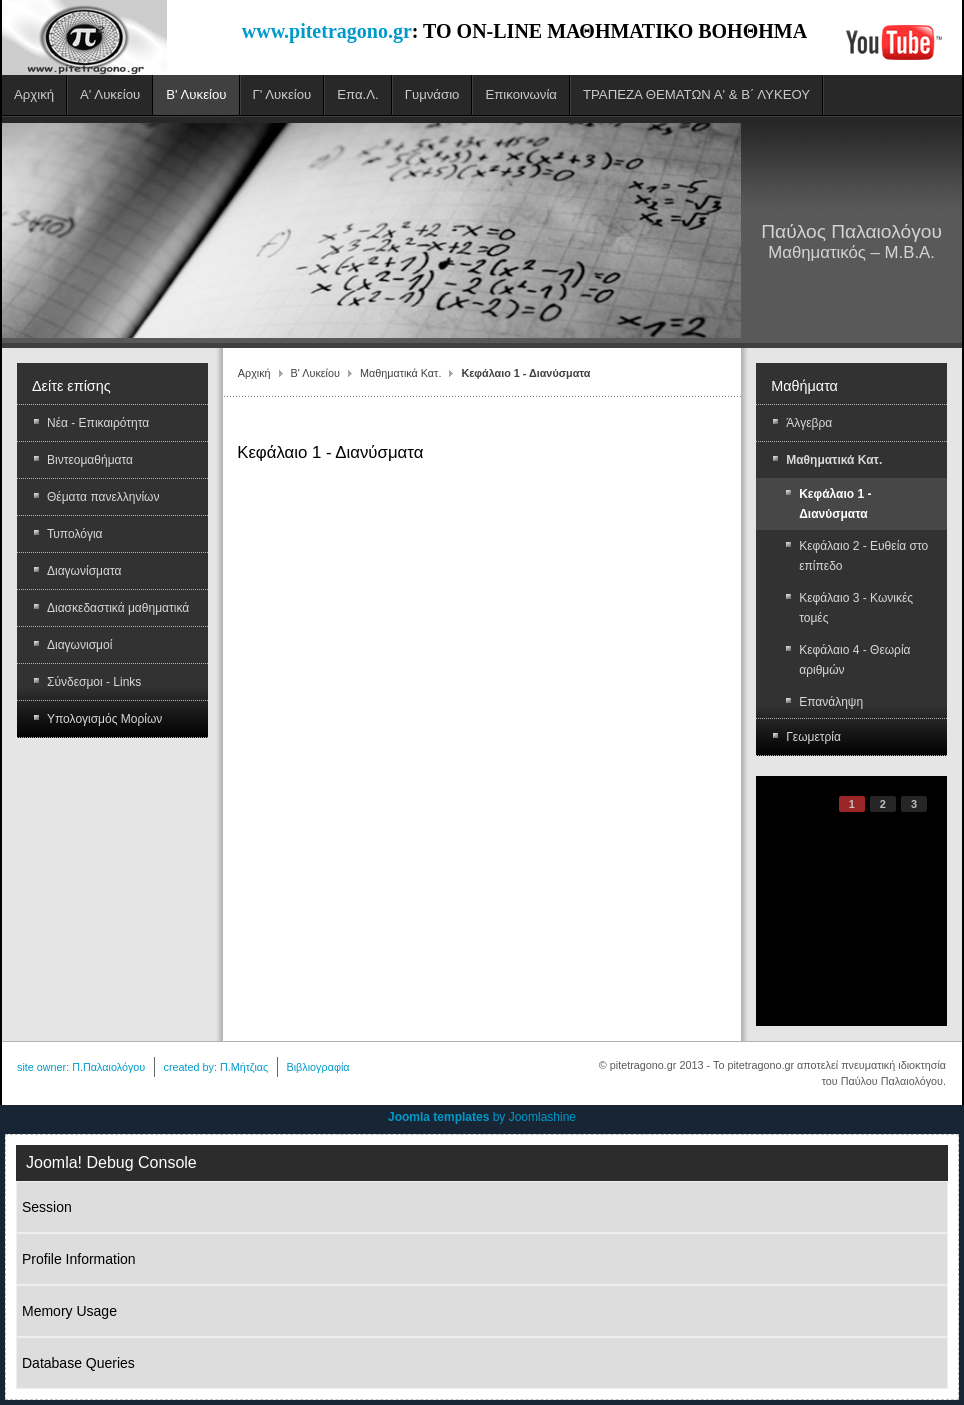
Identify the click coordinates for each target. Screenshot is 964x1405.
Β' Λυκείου (315, 373)
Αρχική (254, 373)
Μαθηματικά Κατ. (400, 373)
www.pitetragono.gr (327, 31)
